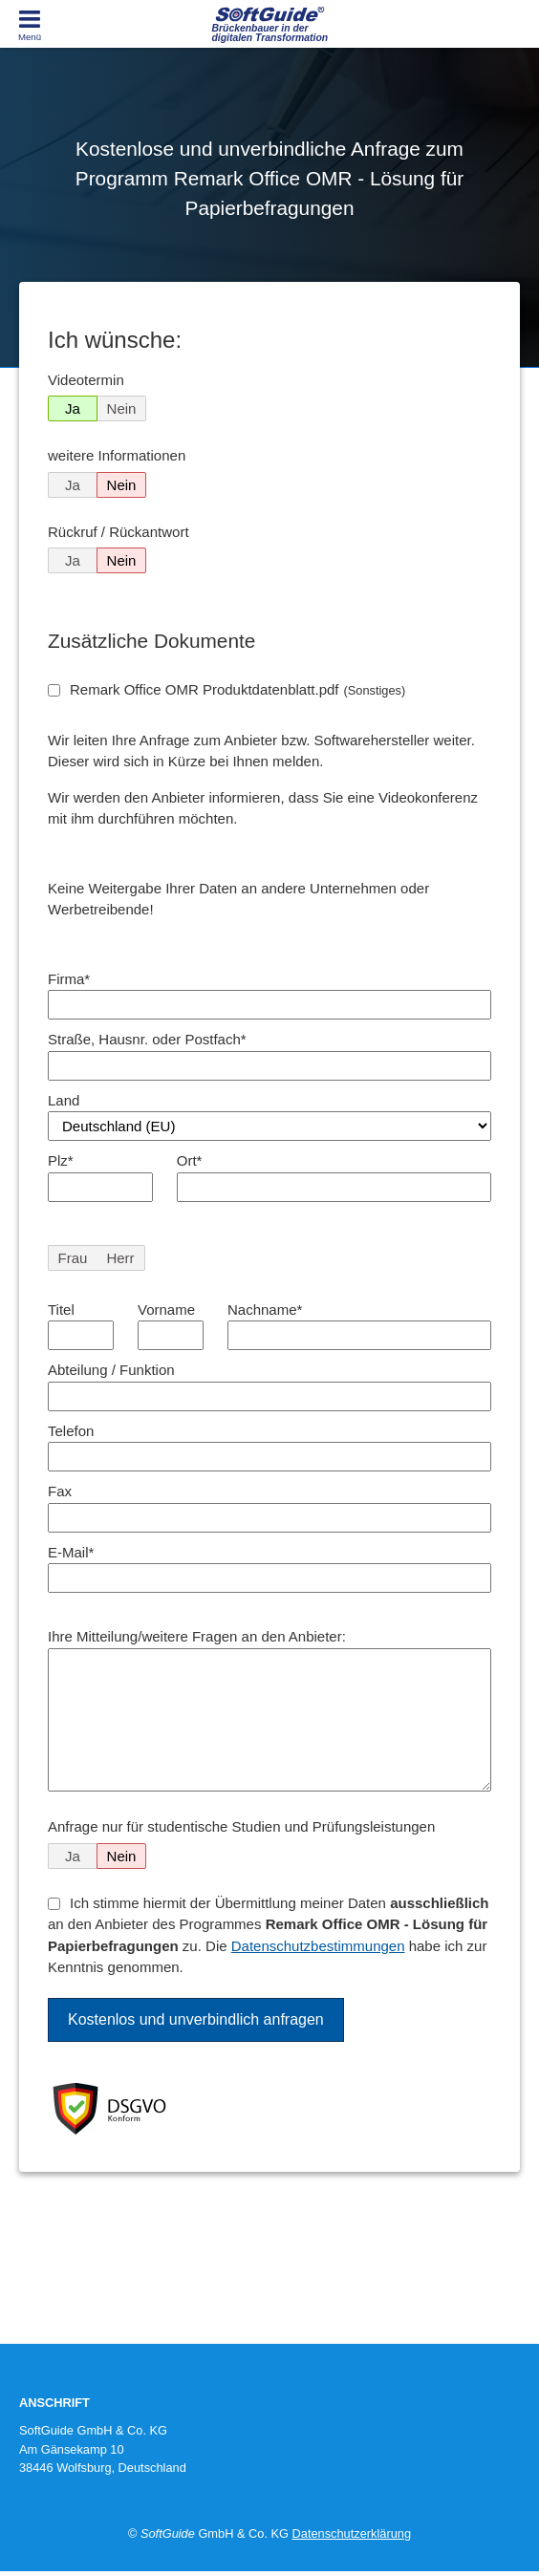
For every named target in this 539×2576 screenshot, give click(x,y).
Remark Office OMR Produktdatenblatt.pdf (237, 689)
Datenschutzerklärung (351, 2533)
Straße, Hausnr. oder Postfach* (147, 1039)
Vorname (166, 1309)
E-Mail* (71, 1552)
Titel (61, 1309)
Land (63, 1100)
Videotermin (86, 380)
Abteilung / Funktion (111, 1370)
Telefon (71, 1431)
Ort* (190, 1160)
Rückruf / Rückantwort (118, 532)
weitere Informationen (116, 455)
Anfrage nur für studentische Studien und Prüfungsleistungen (241, 1826)
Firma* (69, 979)
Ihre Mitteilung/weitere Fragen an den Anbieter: (197, 1636)
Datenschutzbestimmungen (318, 1946)
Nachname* (264, 1309)
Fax (60, 1491)
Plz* (61, 1160)
